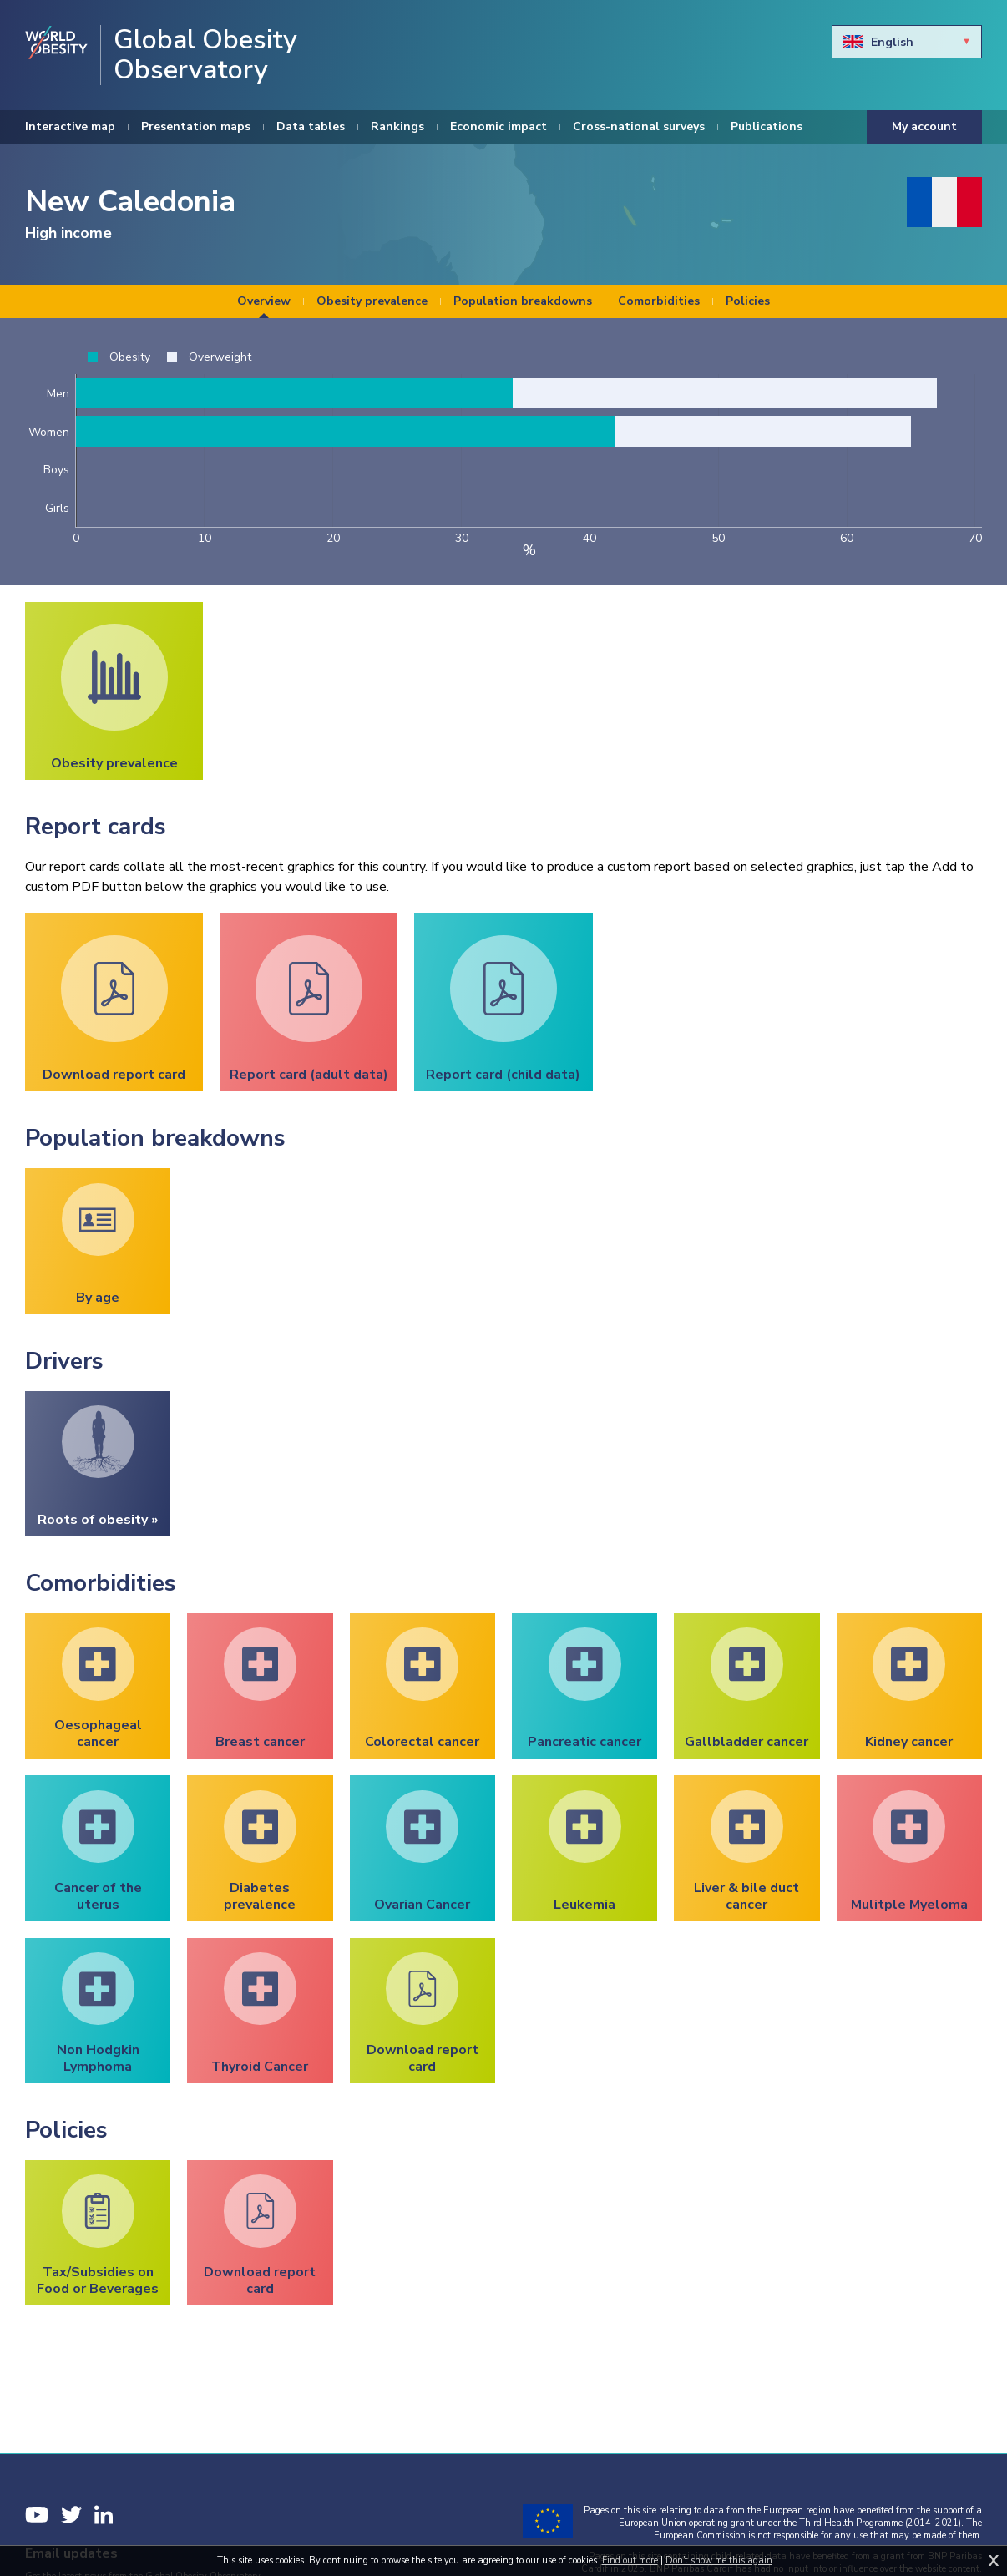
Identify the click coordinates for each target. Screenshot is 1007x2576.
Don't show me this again (718, 2560)
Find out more (630, 2560)
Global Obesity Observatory (205, 55)
